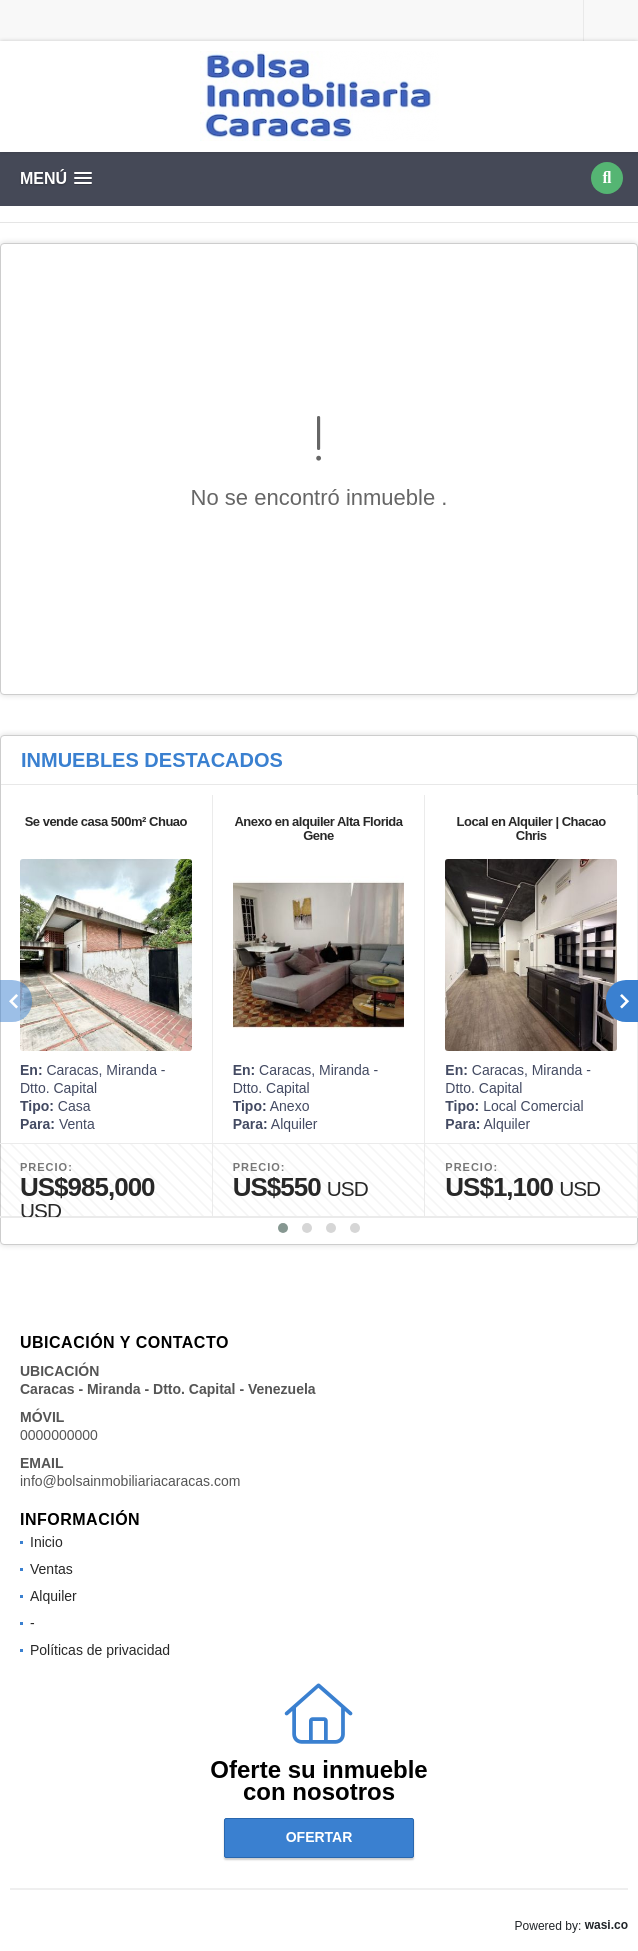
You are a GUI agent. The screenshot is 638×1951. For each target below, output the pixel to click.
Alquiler (53, 1596)
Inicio (46, 1542)
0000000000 (59, 1435)
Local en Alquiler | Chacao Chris (531, 828)
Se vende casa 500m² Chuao (106, 821)
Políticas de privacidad (100, 1650)
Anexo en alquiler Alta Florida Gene (318, 828)
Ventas (51, 1569)
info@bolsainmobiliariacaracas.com (130, 1481)
